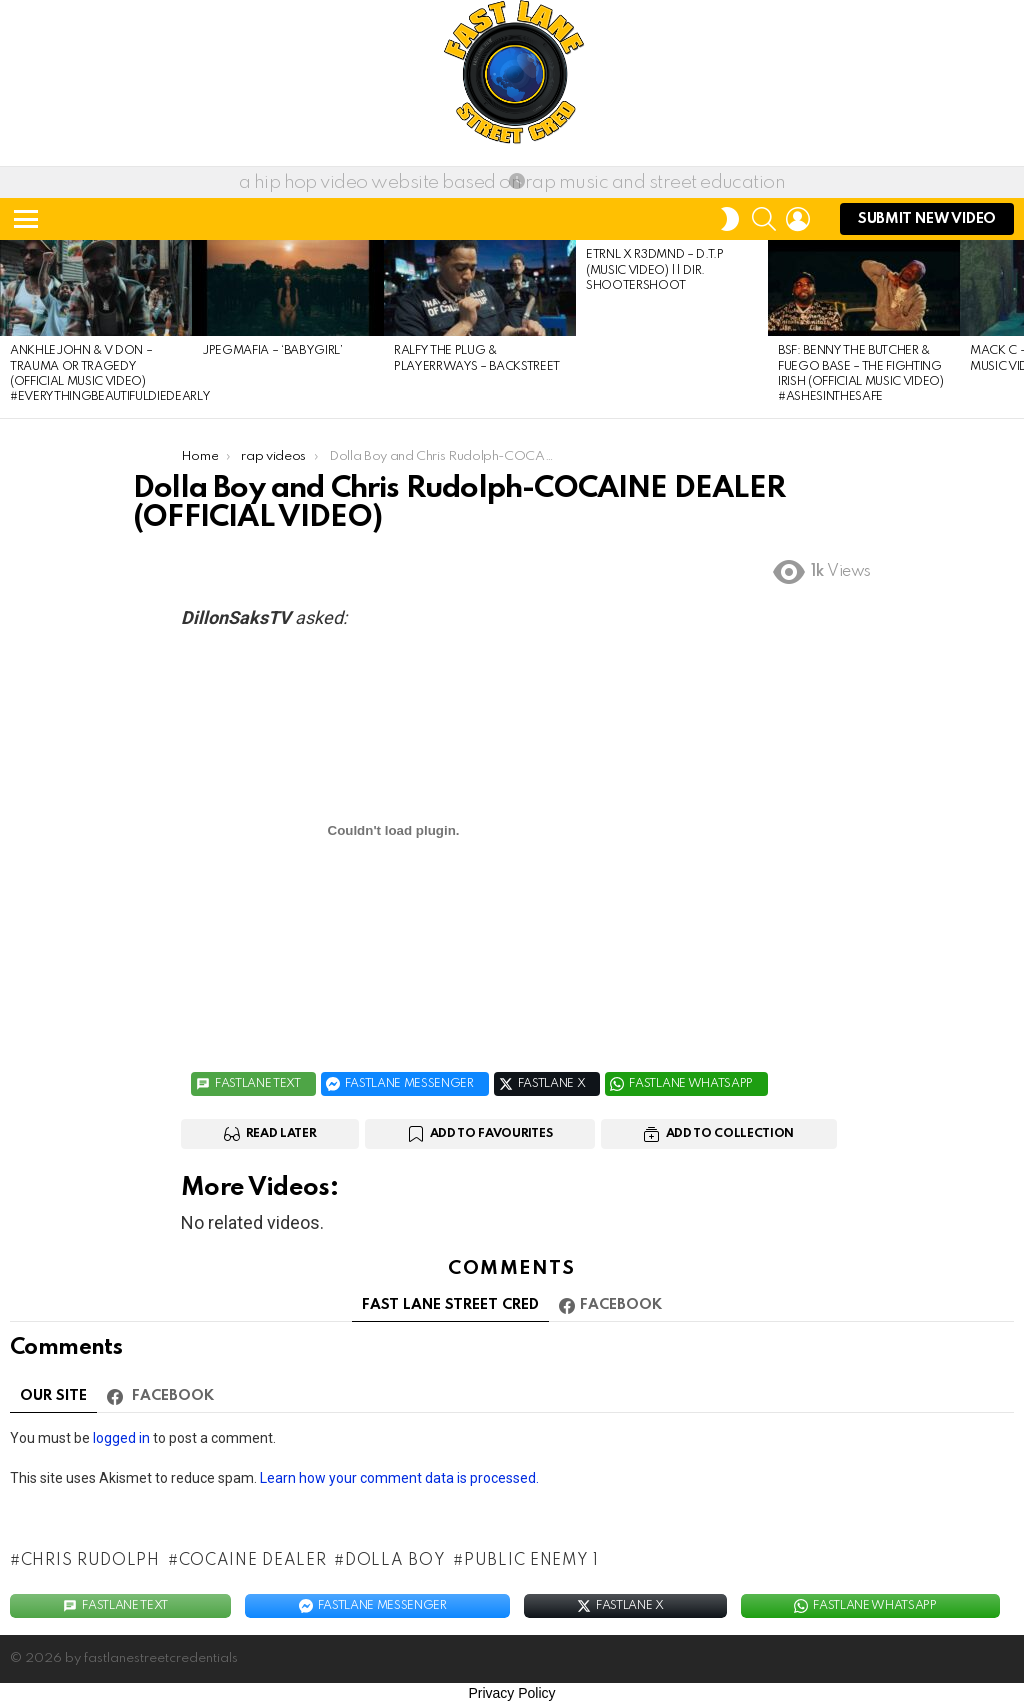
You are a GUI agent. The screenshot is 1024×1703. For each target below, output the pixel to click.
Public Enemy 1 (531, 1561)
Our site (53, 1396)
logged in (121, 1438)
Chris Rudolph (90, 1561)
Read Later (281, 1134)
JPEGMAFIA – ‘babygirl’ (272, 351)
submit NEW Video (927, 223)
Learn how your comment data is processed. (399, 1478)
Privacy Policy (511, 1693)
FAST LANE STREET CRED (450, 1305)
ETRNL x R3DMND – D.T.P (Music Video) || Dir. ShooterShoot (655, 270)
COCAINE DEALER (253, 1561)
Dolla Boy (395, 1561)
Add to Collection (730, 1134)
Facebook (621, 1305)
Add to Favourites (491, 1134)
